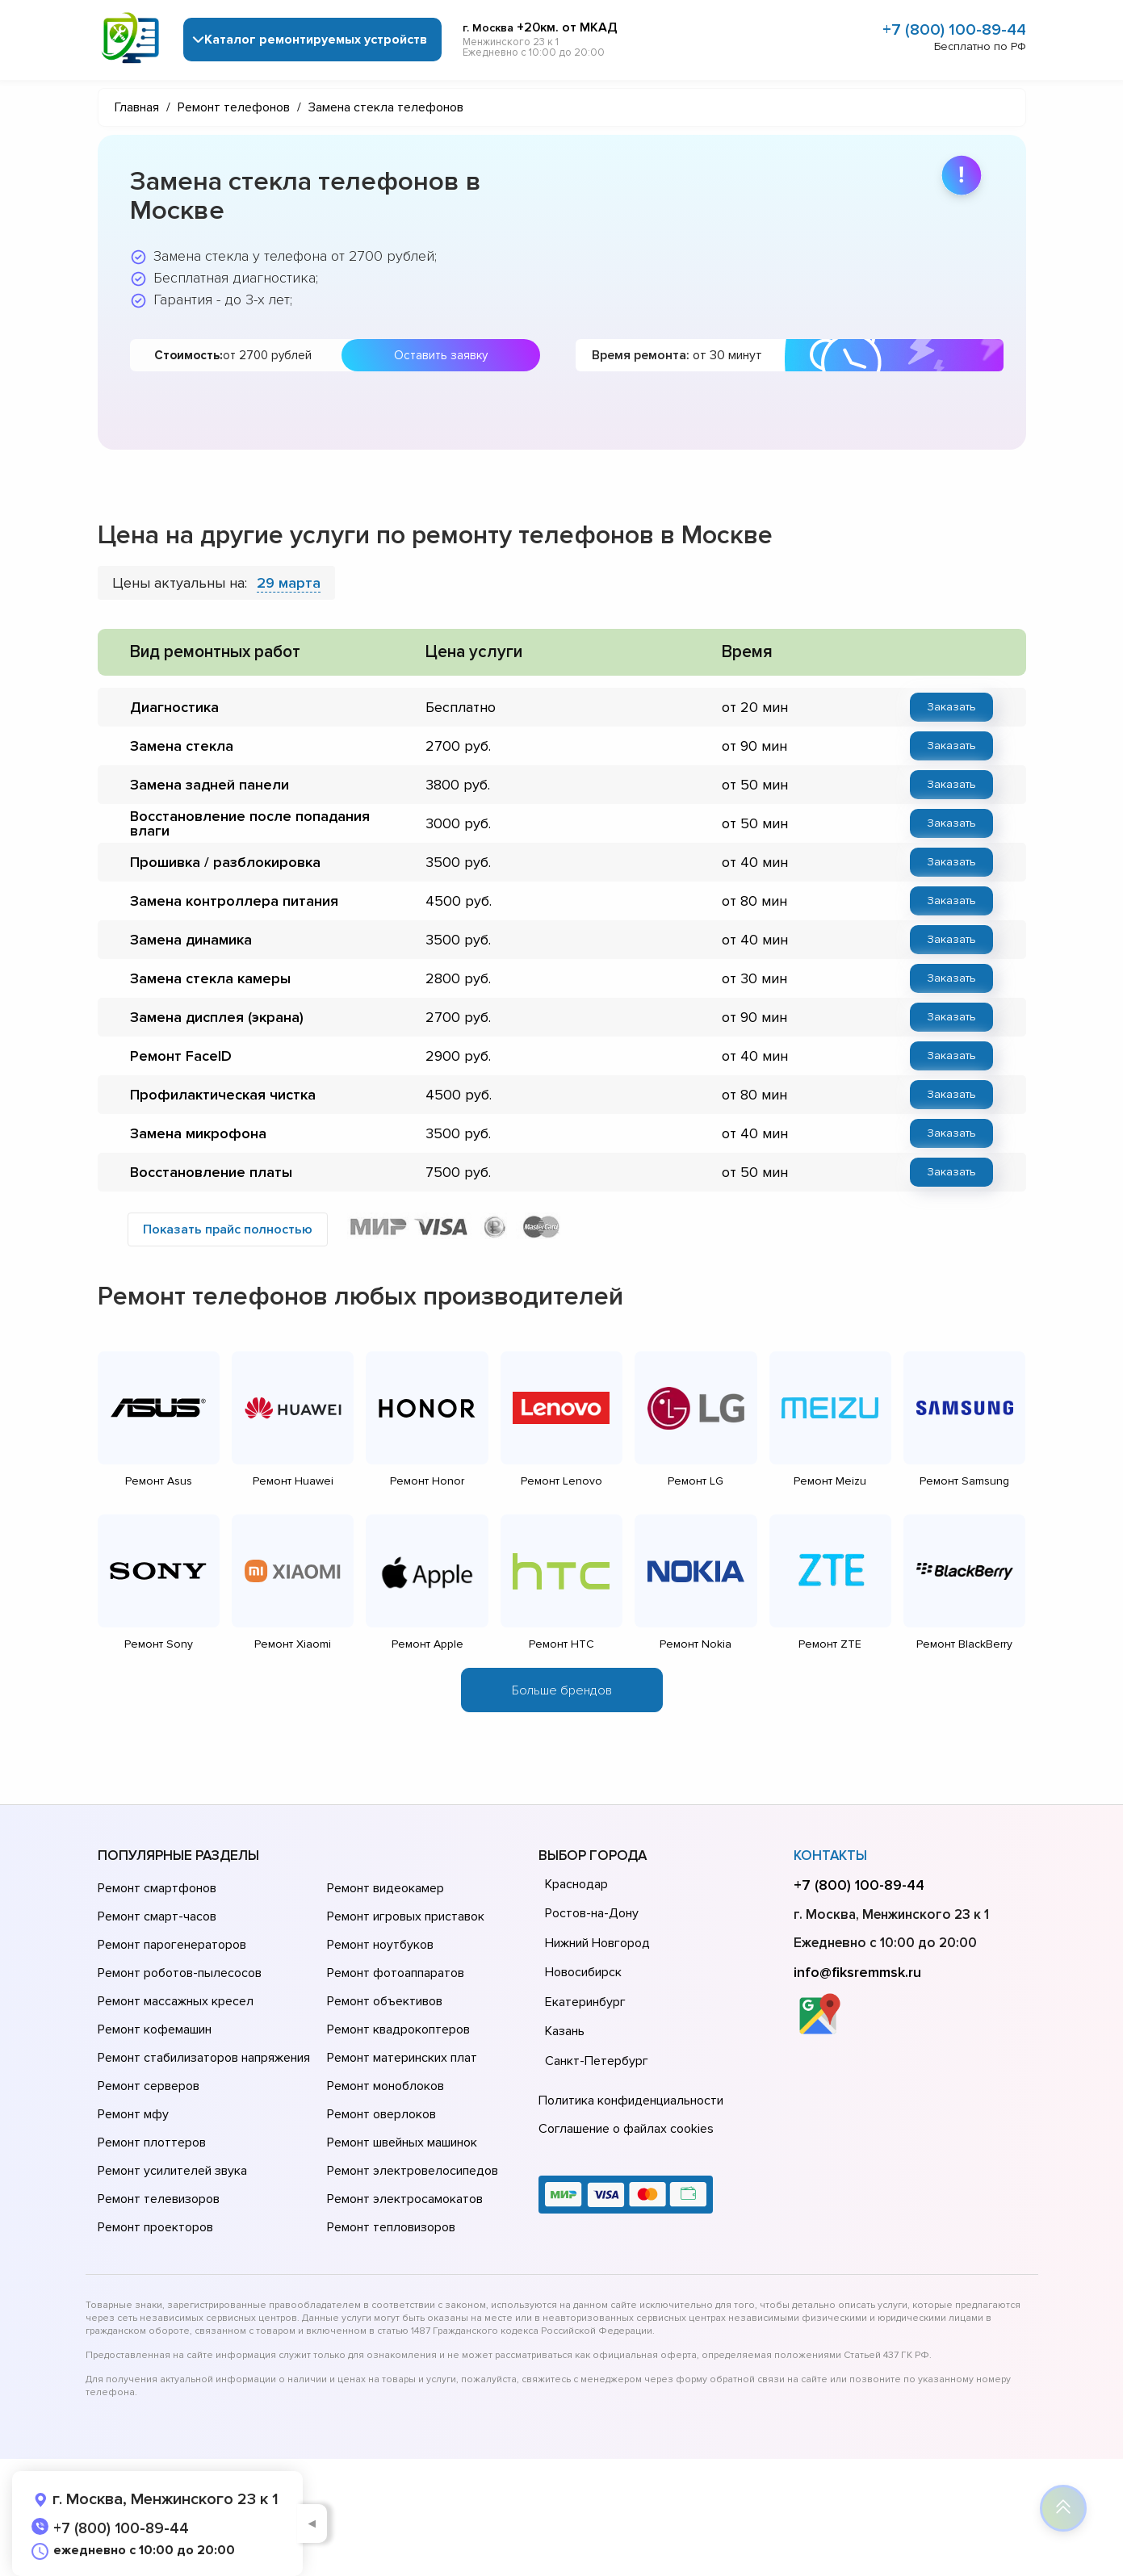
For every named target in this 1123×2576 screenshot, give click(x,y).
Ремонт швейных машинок (402, 2142)
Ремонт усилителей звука (172, 2171)
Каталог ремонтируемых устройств (315, 39)
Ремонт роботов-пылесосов (180, 1973)
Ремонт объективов (384, 2001)
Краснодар (576, 1884)
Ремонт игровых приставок (405, 1916)
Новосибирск (583, 1972)
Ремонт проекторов (155, 2227)
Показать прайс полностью (227, 1229)
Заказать (951, 707)
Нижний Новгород (597, 1943)
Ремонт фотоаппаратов (395, 1973)
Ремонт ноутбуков (380, 1945)
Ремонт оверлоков (381, 2114)
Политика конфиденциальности (630, 2100)
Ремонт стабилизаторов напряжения (204, 2058)
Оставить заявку (441, 355)
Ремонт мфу (133, 2114)
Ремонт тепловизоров (391, 2227)
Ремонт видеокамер (385, 1888)
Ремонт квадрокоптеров (398, 2029)
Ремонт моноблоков (385, 2086)
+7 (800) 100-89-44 (954, 30)
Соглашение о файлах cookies (626, 2129)
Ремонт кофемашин (155, 2029)
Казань (565, 2031)
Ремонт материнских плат (402, 2058)
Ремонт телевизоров (159, 2199)
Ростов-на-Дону (592, 1913)
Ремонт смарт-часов (157, 1916)
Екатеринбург (585, 2002)
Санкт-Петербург (596, 2061)
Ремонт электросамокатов (405, 2199)
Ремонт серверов (148, 2086)
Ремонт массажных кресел (176, 2001)
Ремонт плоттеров (152, 2142)
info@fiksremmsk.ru (857, 1972)
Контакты (830, 1855)
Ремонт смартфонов (157, 1888)
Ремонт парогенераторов (172, 1945)
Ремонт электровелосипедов (412, 2171)
